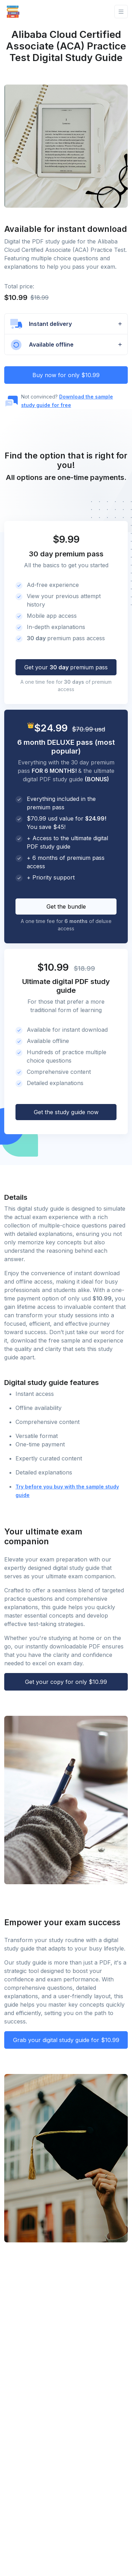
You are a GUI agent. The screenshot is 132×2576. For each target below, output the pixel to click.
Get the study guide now (66, 1112)
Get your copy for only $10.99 (66, 1681)
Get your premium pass (66, 667)
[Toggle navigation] (121, 12)
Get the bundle (66, 906)
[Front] (13, 11)
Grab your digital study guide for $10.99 (66, 2039)
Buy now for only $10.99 (66, 375)
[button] (66, 324)
